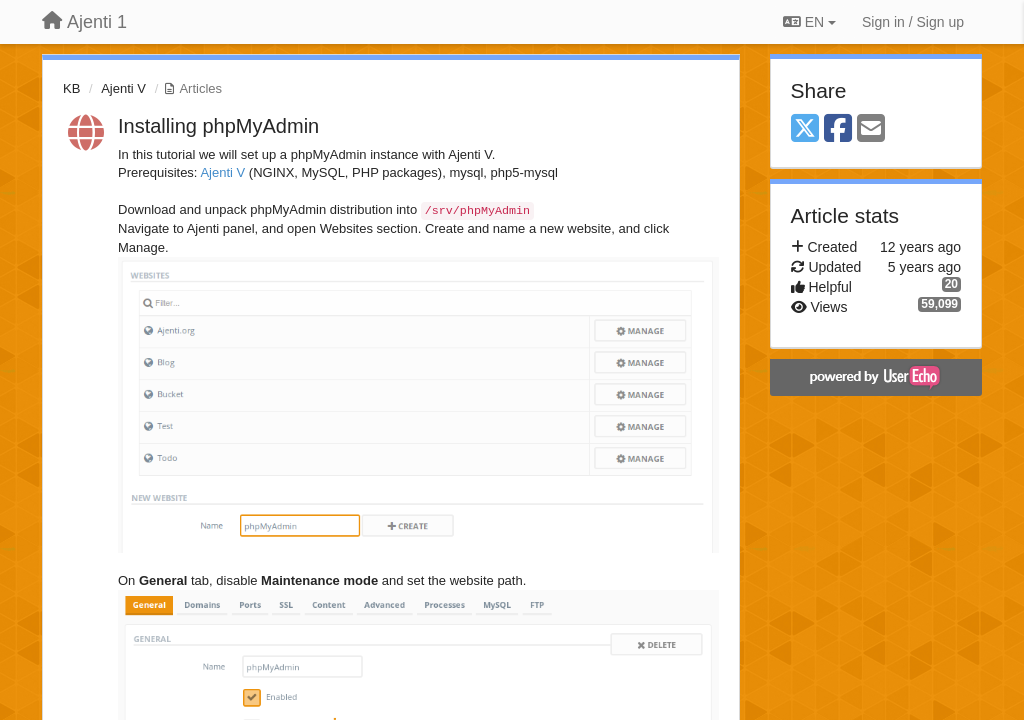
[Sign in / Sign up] (913, 22)
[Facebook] (838, 129)
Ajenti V (123, 88)
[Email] (871, 129)
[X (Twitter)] (805, 129)
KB (71, 88)
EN (809, 22)
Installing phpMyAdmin (218, 126)
